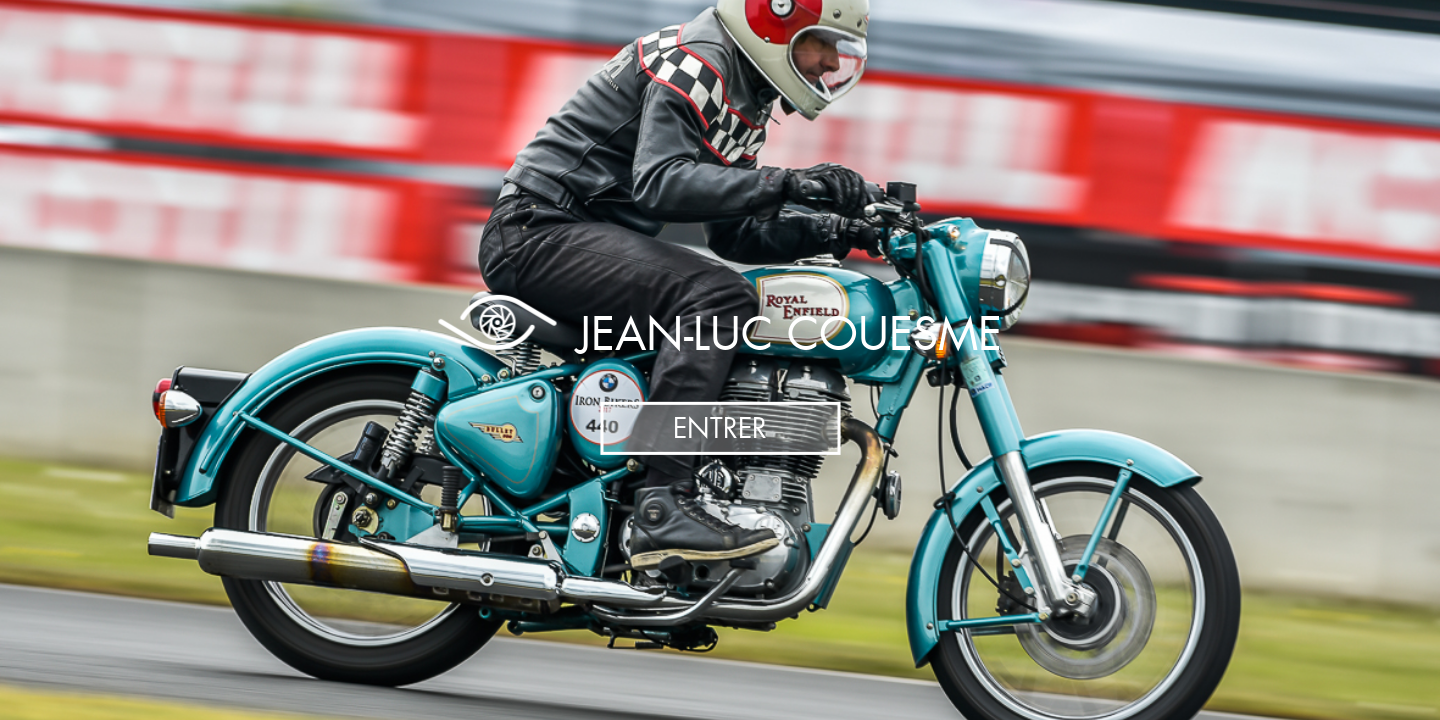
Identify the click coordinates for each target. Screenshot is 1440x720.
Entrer (720, 428)
